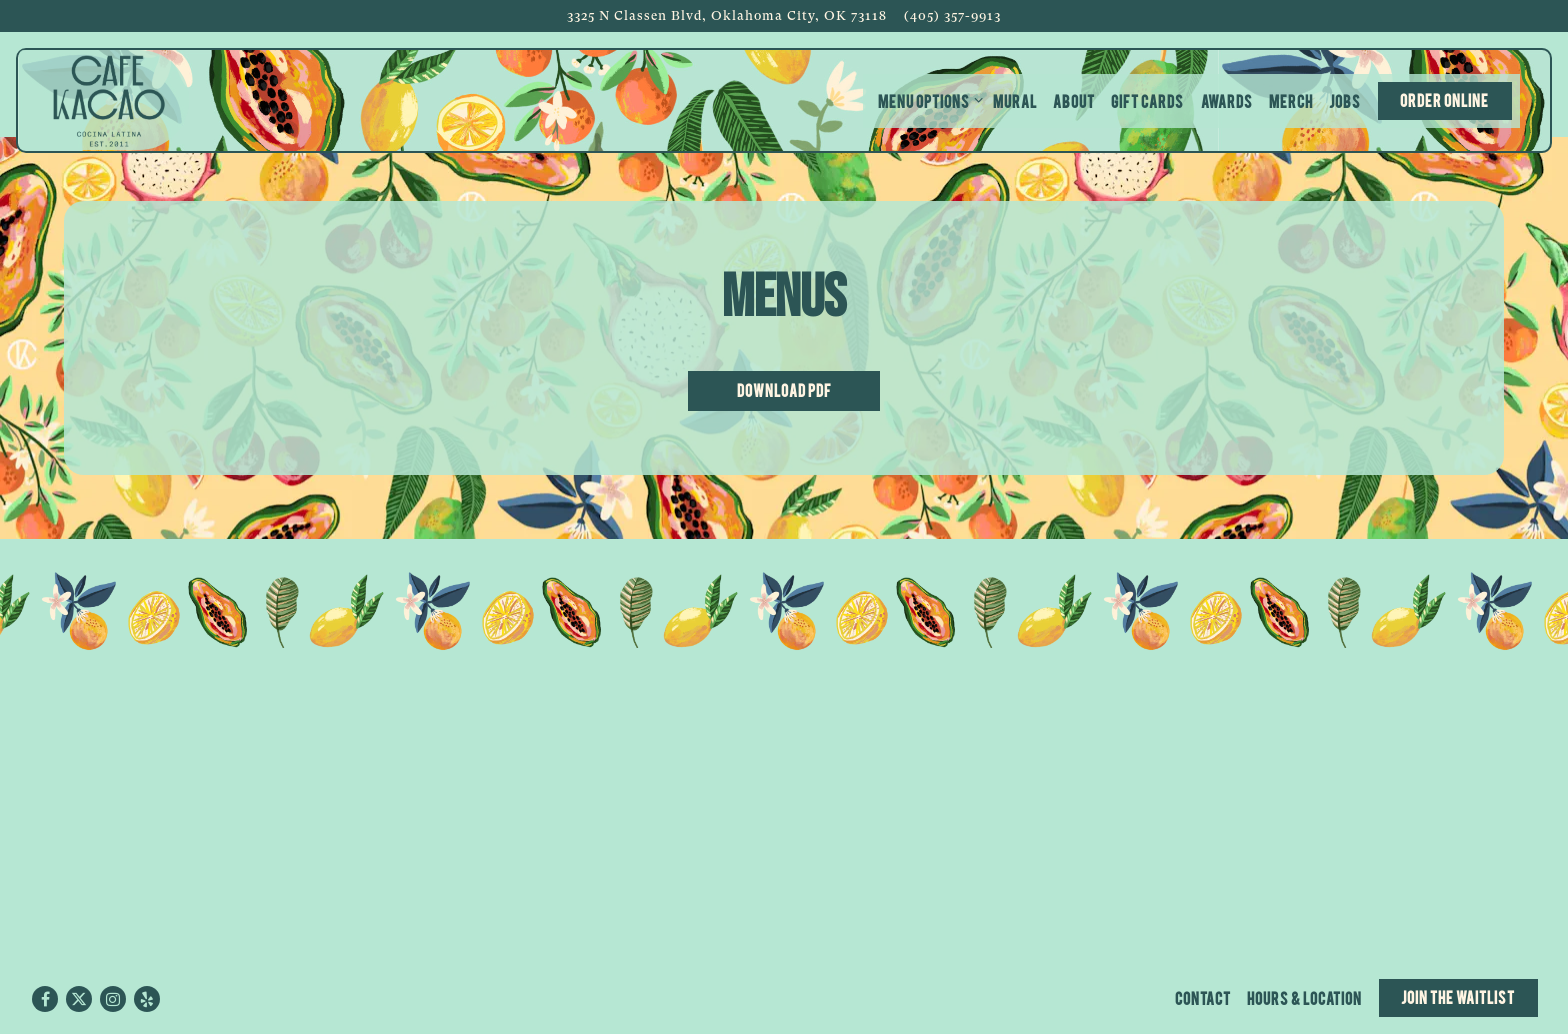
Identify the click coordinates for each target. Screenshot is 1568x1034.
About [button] (1074, 100)
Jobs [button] (1345, 100)
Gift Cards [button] (1147, 100)
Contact (1203, 997)
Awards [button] (1227, 100)
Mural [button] (1015, 100)
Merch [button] (1291, 100)
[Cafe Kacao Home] (109, 100)
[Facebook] (45, 999)
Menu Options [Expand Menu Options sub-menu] (927, 99)
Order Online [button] (1444, 99)
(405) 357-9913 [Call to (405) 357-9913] (952, 15)
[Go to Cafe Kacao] (727, 15)
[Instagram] (113, 999)
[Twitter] (79, 999)
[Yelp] (147, 999)
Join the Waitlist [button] (1458, 996)
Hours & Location (1304, 997)
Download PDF (784, 389)
